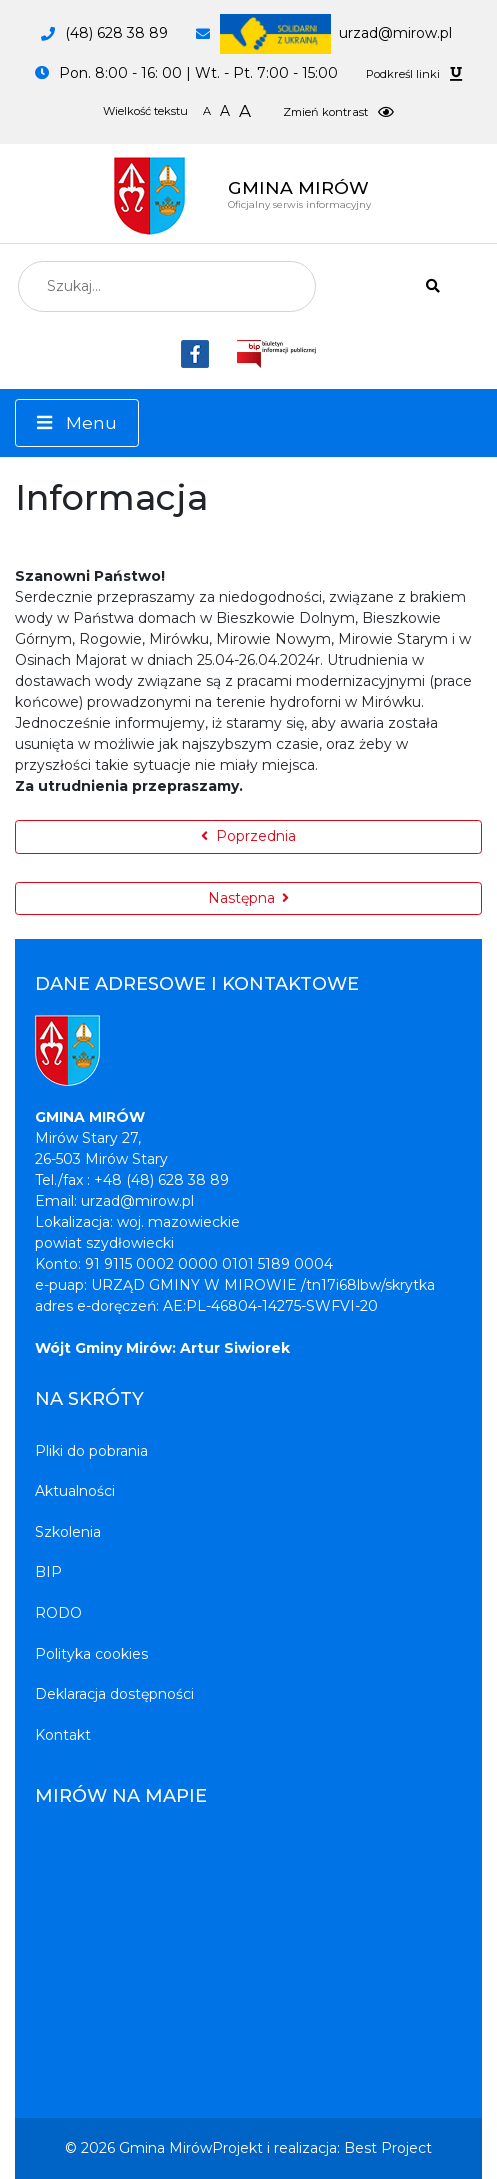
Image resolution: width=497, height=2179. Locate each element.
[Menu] (77, 423)
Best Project (388, 2148)
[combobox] (167, 286)
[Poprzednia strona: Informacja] (248, 837)
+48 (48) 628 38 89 (161, 1180)
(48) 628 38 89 (116, 33)
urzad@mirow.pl (336, 33)
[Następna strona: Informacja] (248, 899)
